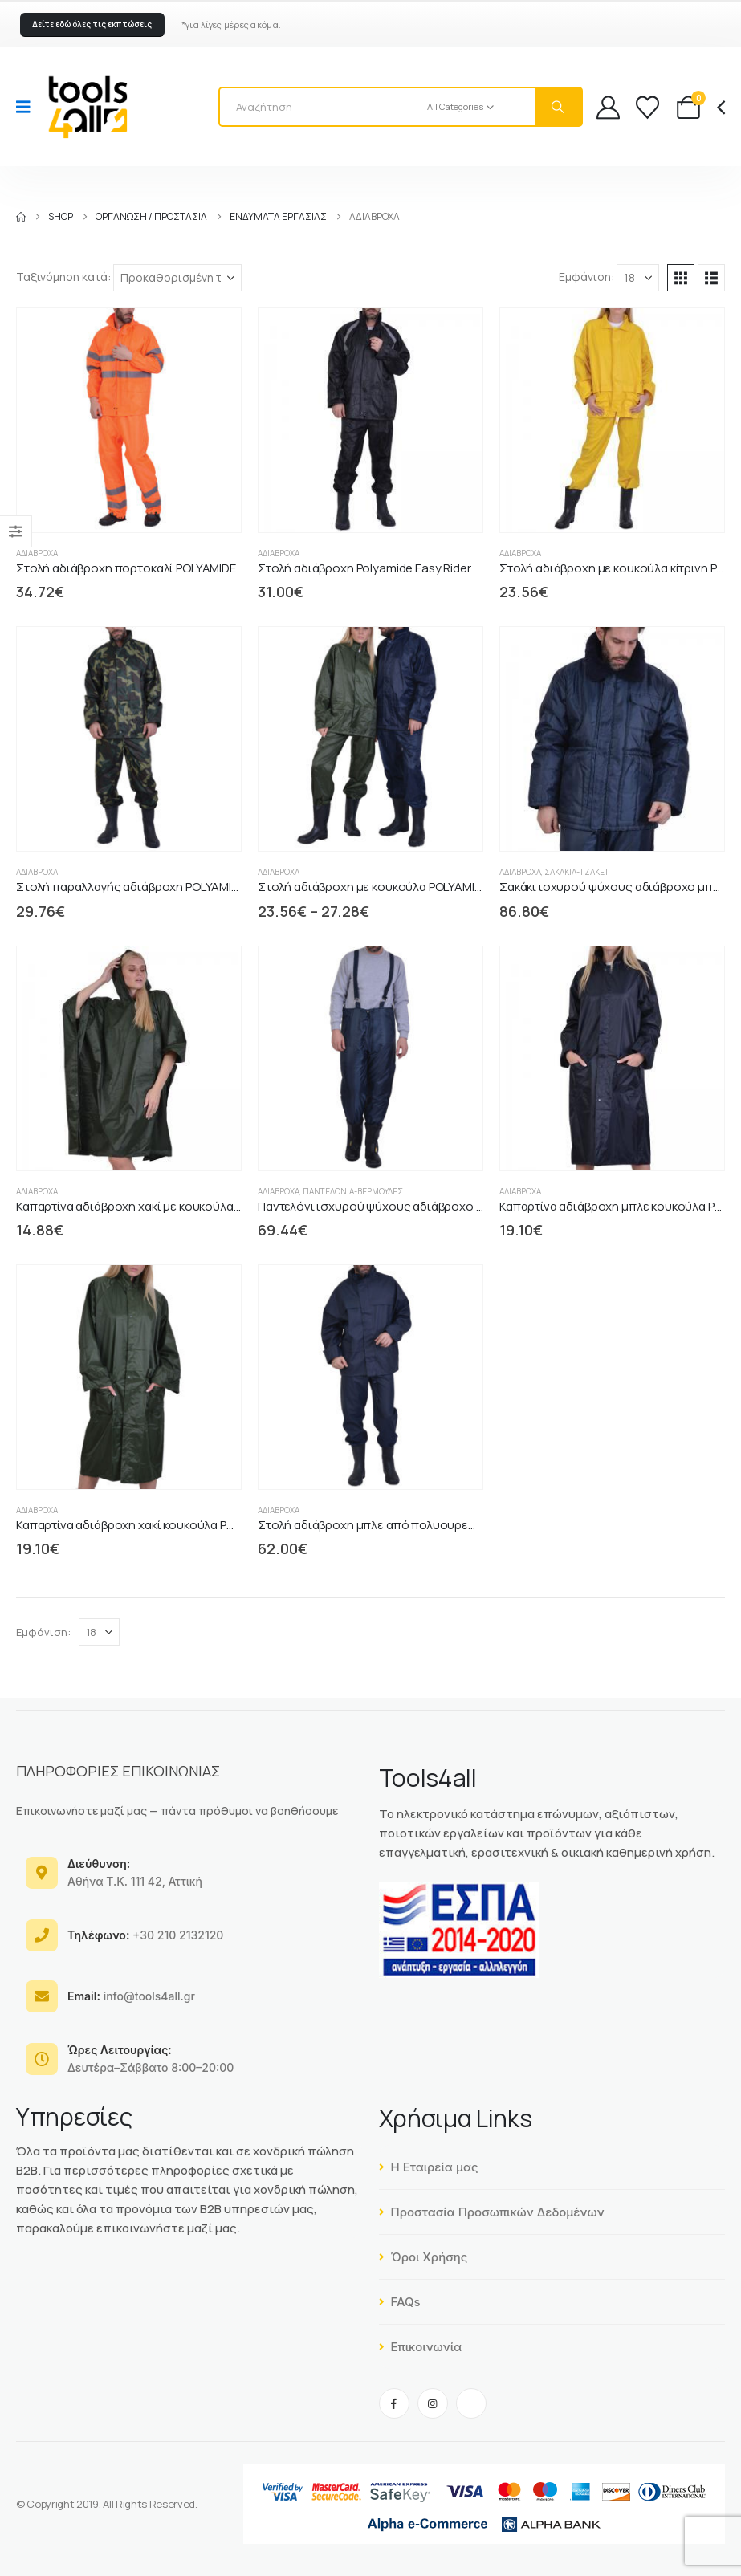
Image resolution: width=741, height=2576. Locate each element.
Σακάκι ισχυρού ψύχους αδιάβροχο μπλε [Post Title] (612, 886)
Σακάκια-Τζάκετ (576, 871)
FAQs (400, 2301)
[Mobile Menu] (28, 106)
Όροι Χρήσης (423, 2257)
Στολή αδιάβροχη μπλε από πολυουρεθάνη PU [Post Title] (386, 1524)
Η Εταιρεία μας (428, 2167)
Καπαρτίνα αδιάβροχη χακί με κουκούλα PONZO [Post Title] (145, 1206)
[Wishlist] (647, 107)
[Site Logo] (87, 107)
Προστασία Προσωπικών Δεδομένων (492, 2212)
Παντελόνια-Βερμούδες (353, 1191)
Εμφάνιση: (586, 276)
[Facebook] (394, 2403)
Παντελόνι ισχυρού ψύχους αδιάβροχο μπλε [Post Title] (380, 1206)
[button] (92, 25)
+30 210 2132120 (145, 1935)
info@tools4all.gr (131, 1996)
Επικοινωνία (420, 2346)
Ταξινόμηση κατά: (63, 276)
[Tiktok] (471, 2403)
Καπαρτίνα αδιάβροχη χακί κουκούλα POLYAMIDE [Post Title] (148, 1524)
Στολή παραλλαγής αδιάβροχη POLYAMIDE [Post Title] (131, 886)
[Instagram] (432, 2403)
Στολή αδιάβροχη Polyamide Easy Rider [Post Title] (364, 568)
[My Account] (608, 107)
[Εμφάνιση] (638, 277)
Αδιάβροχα (37, 553)
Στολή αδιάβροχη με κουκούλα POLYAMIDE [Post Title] (373, 886)
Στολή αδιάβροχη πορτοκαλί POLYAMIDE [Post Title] (126, 568)
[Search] (558, 106)
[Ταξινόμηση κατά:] (177, 277)
